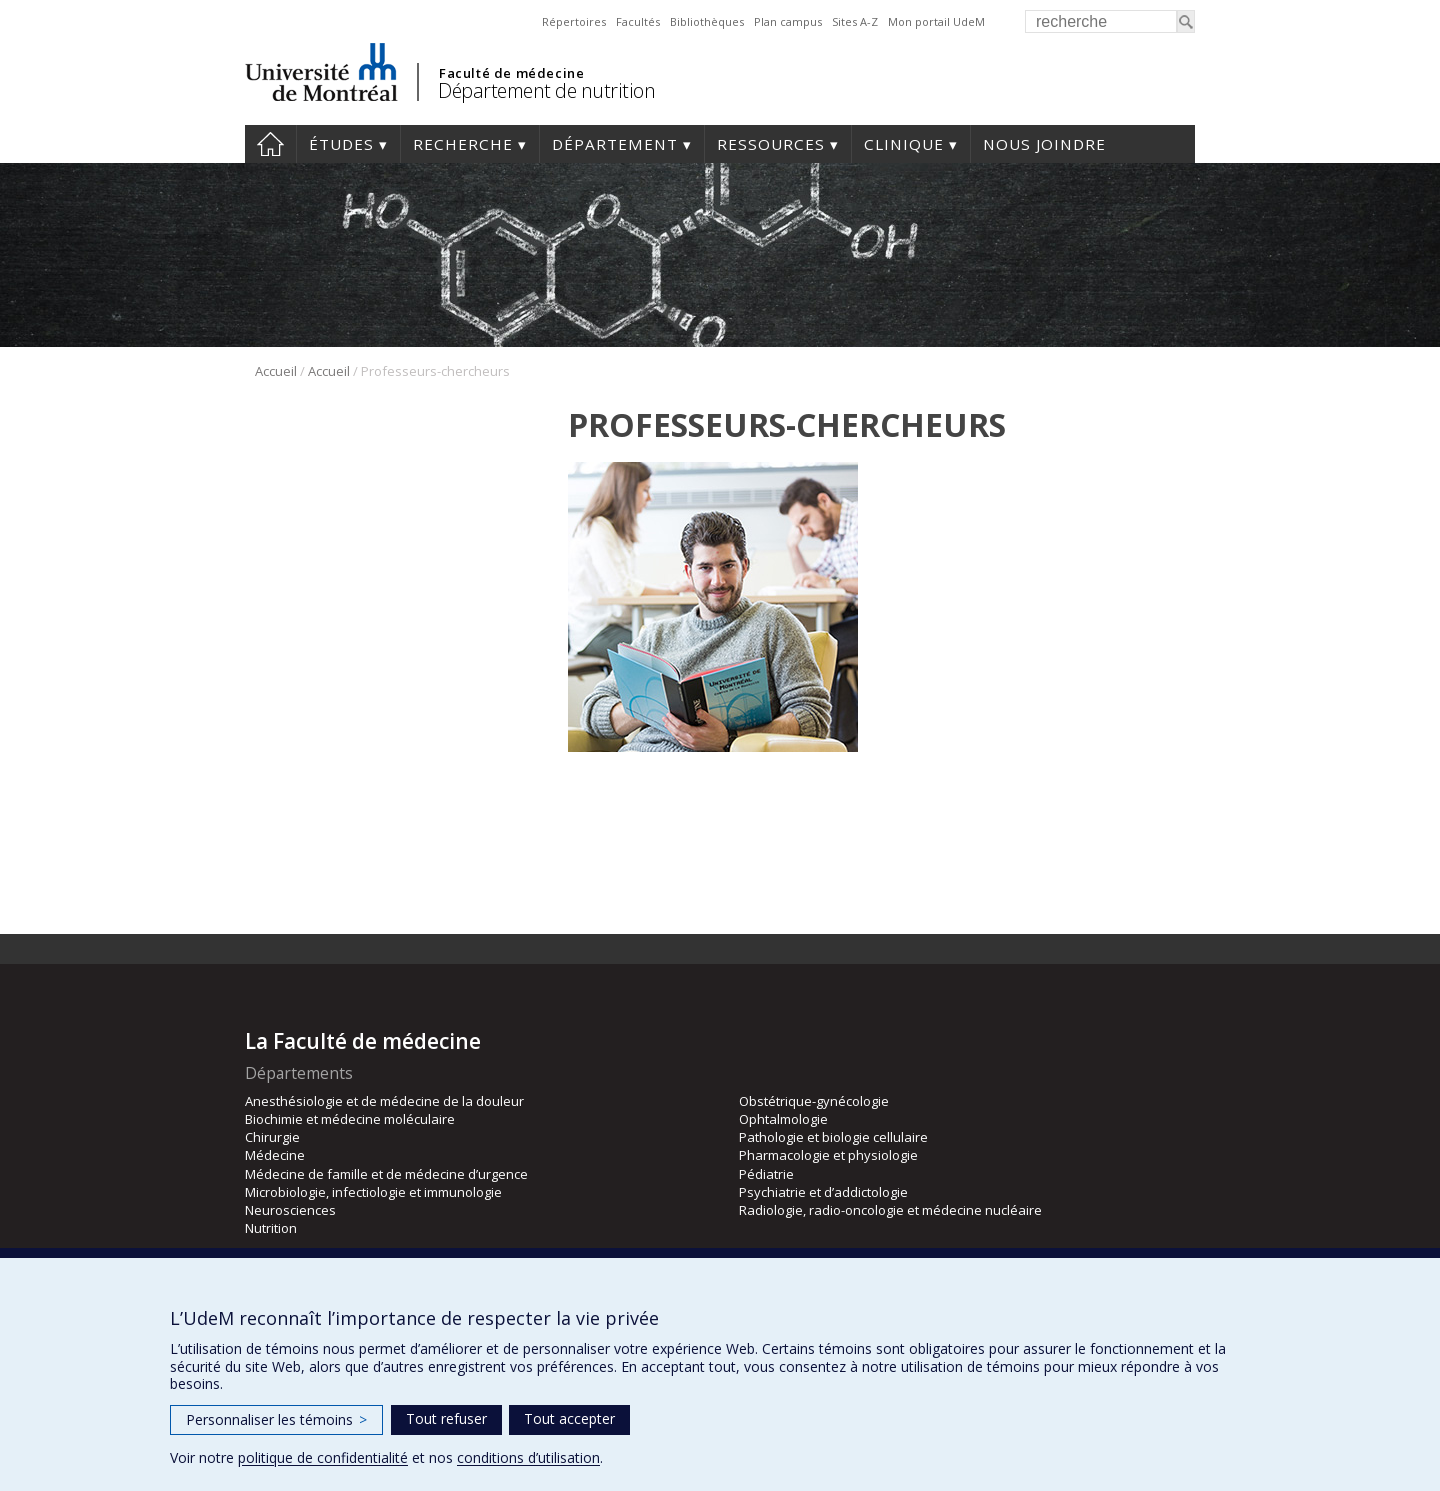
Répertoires (574, 21)
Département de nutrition (546, 90)
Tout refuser (446, 1418)
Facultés (638, 21)
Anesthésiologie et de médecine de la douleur (384, 1101)
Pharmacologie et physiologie (828, 1155)
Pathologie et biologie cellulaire (833, 1137)
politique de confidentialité (323, 1457)
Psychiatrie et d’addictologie (823, 1192)
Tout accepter (569, 1418)
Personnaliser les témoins (276, 1419)
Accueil (270, 144)
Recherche (463, 144)
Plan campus (788, 21)
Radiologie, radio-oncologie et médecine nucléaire (890, 1210)
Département (615, 144)
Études (341, 144)
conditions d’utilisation (528, 1457)
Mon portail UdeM (936, 21)
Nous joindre (1044, 144)
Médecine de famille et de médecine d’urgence (386, 1174)
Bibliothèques (707, 21)
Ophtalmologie (783, 1119)
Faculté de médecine (511, 73)
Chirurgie (272, 1137)
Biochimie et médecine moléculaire (350, 1119)
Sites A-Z (855, 21)
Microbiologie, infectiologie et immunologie (373, 1192)
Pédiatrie (766, 1174)
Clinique (904, 144)
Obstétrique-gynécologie (814, 1101)
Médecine (275, 1155)
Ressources (771, 144)
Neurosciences (290, 1210)
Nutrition (271, 1228)
